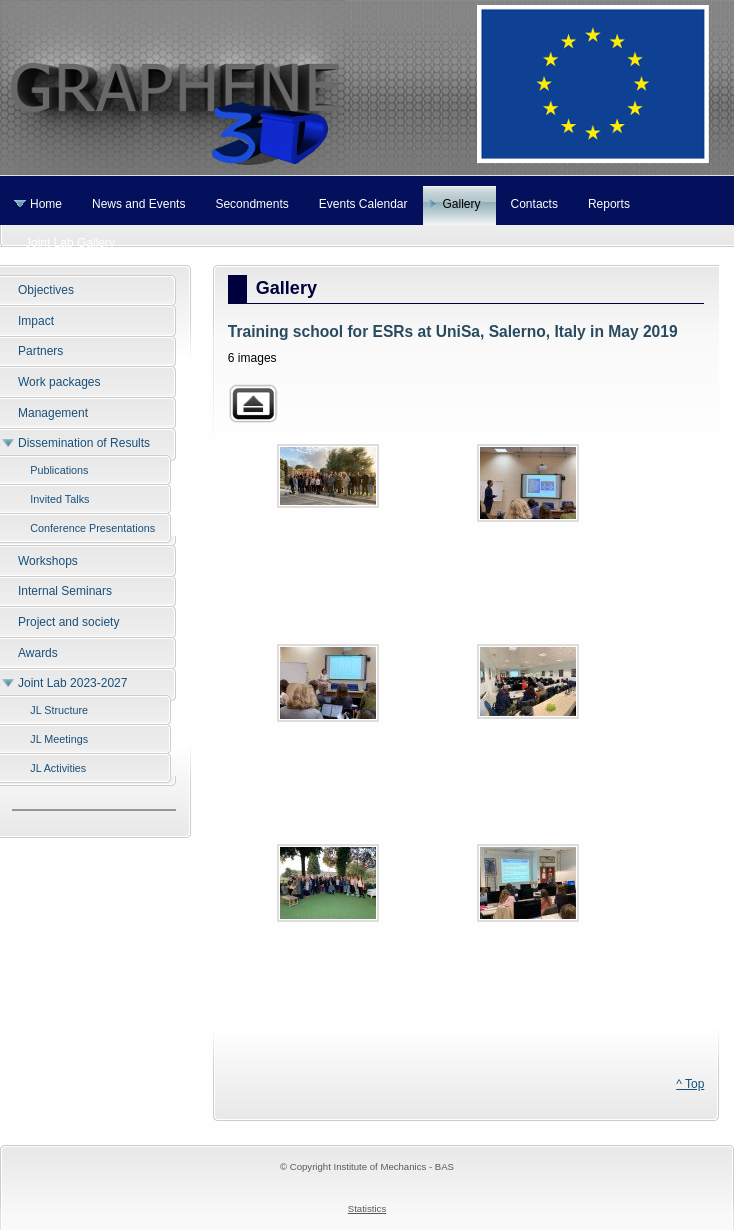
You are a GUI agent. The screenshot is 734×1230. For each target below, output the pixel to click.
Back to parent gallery (253, 403)
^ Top (690, 1084)
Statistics (367, 1208)
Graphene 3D (367, 87)
